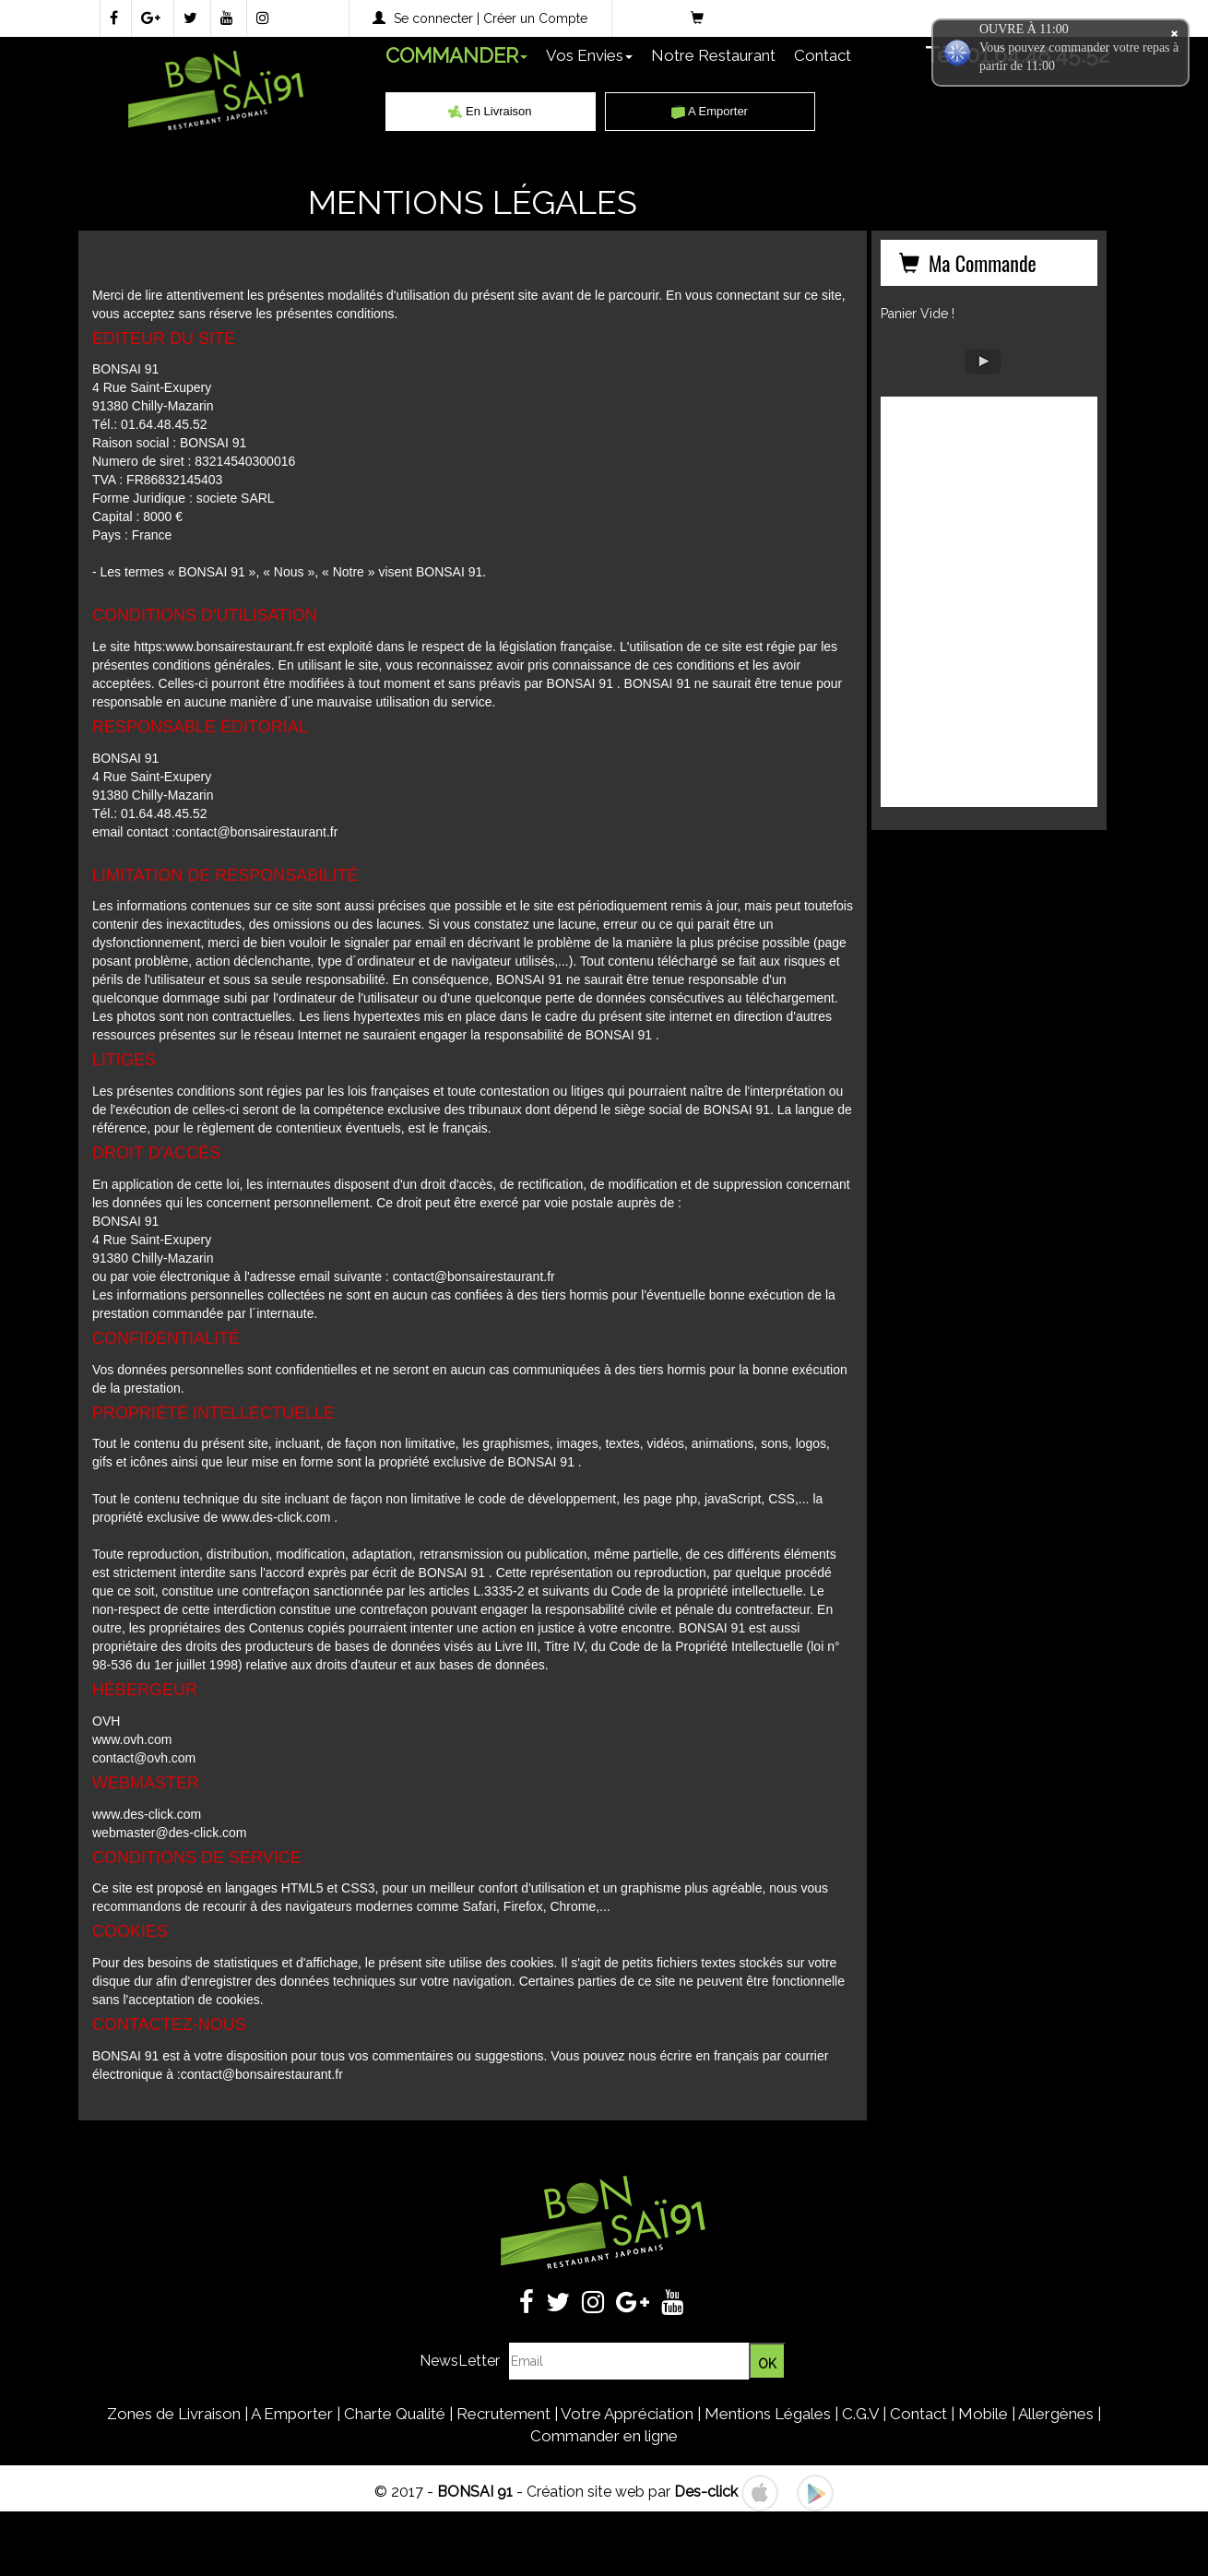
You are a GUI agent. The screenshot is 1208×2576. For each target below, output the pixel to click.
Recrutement (503, 2413)
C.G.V (860, 2413)
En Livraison (489, 111)
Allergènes (1056, 2413)
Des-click (706, 2491)
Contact (822, 55)
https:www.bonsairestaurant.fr (218, 646)
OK (767, 2363)
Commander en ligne (604, 2436)
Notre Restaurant (713, 55)
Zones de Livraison (174, 2413)
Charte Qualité (394, 2413)
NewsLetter (460, 2360)
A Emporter (709, 111)
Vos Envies (589, 55)
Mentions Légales (768, 2413)
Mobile (983, 2413)
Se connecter (433, 18)
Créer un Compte (535, 18)
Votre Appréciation (627, 2413)
